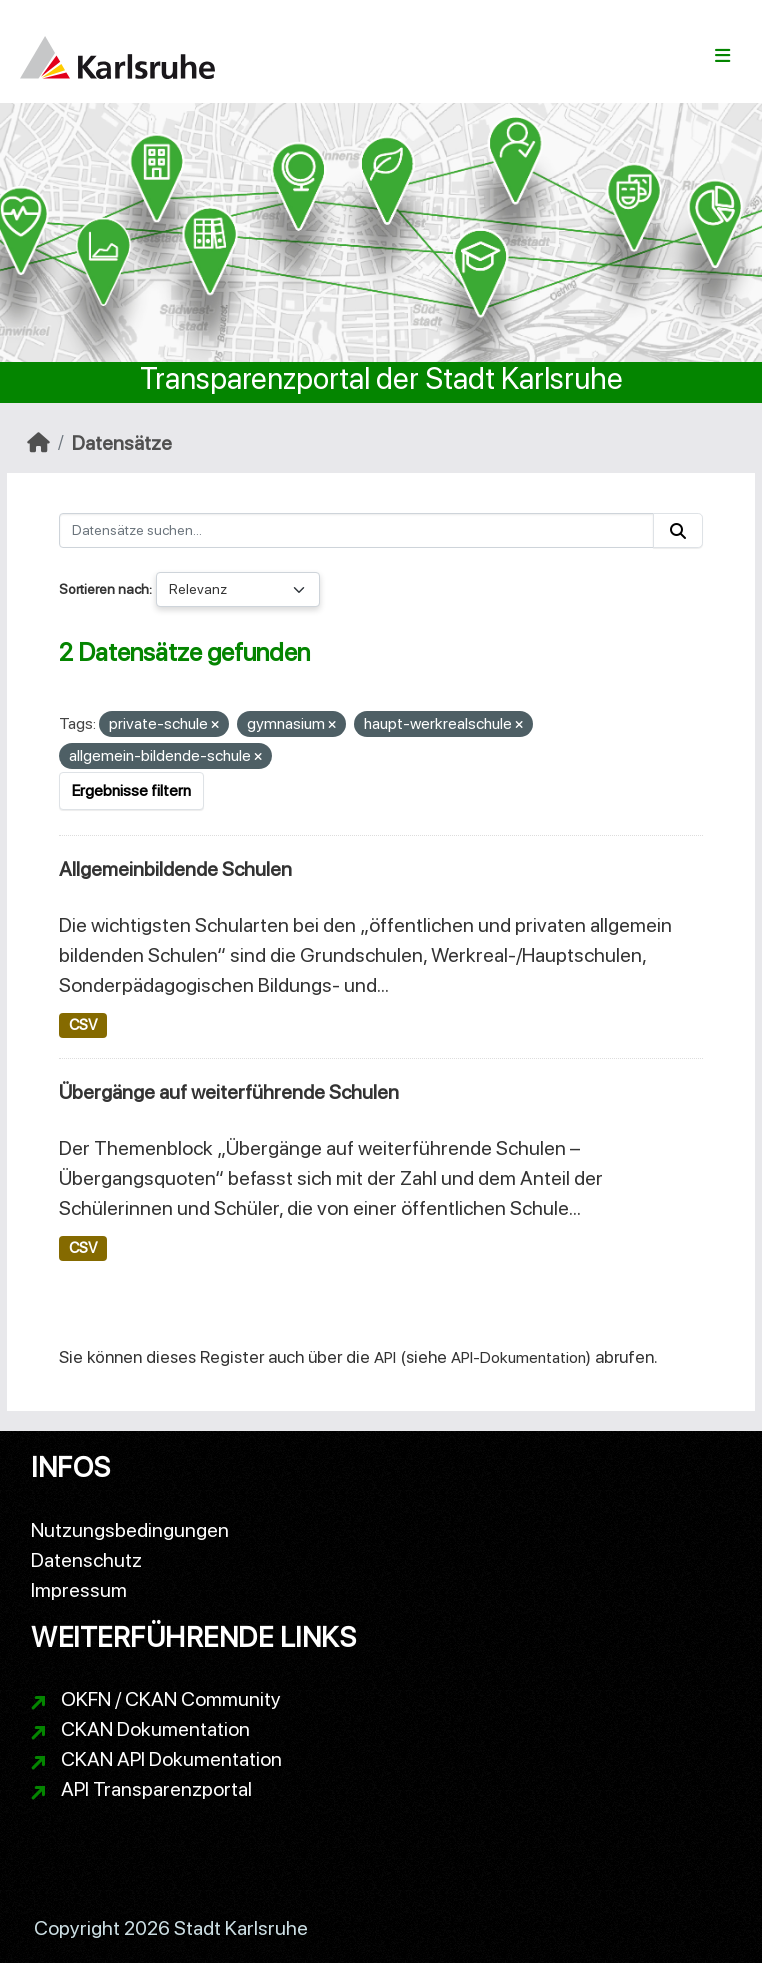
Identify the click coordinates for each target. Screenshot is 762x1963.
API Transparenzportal (156, 1789)
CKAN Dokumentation (155, 1729)
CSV (83, 1025)
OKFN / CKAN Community (171, 1699)
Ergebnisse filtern (131, 790)
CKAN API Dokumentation (171, 1759)
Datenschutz (86, 1560)
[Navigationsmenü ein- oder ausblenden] (722, 56)
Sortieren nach (104, 589)
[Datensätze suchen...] (356, 530)
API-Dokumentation (518, 1357)
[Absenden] (678, 530)
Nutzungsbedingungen (130, 1530)
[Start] (38, 443)
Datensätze (122, 443)
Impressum (79, 1590)
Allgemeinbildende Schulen (175, 869)
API (385, 1357)
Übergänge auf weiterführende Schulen (229, 1092)
